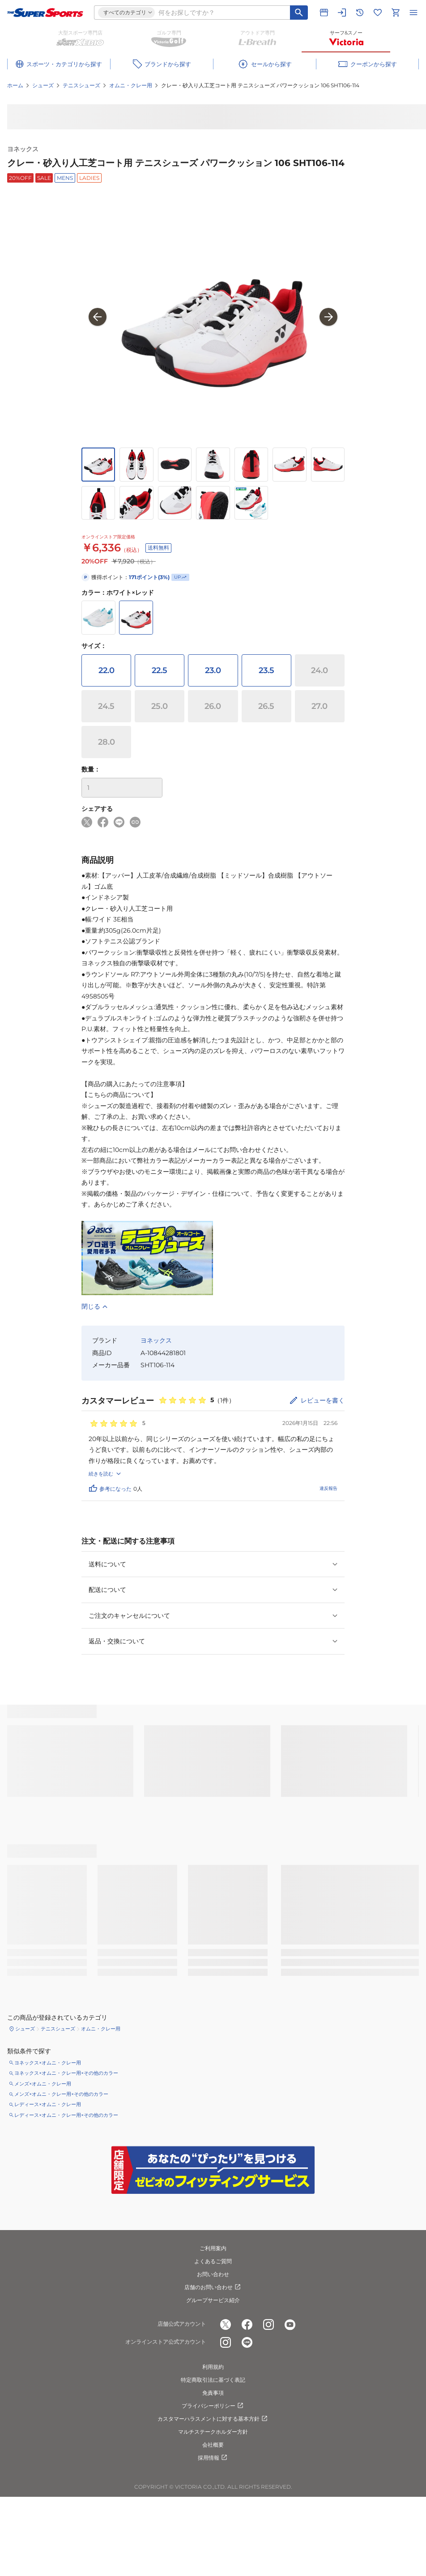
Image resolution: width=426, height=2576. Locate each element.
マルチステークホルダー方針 (213, 2431)
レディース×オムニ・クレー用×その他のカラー (66, 2115)
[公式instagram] (268, 2324)
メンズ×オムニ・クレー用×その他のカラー (61, 2094)
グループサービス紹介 (213, 2300)
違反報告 (328, 1488)
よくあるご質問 (213, 2261)
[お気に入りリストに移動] (377, 12)
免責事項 (213, 2392)
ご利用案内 (213, 2248)
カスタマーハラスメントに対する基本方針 (213, 2418)
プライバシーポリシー (213, 2405)
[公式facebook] (247, 2324)
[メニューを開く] (413, 12)
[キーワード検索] (299, 12)
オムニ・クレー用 (130, 85)
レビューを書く (323, 1400)
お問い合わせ (213, 2274)
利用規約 (213, 2366)
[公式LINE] (247, 2342)
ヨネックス (22, 149)
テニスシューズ (81, 85)
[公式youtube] (290, 2324)
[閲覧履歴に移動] (359, 12)
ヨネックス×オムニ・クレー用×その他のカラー (66, 2073)
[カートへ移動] (395, 12)
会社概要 (213, 2444)
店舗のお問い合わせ (213, 2287)
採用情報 (213, 2457)
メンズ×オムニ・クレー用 (42, 2084)
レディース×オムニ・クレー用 (47, 2104)
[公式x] (225, 2324)
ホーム (15, 85)
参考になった (110, 1488)
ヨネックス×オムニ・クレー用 (47, 2063)
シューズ (43, 85)
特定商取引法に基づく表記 (213, 2379)
